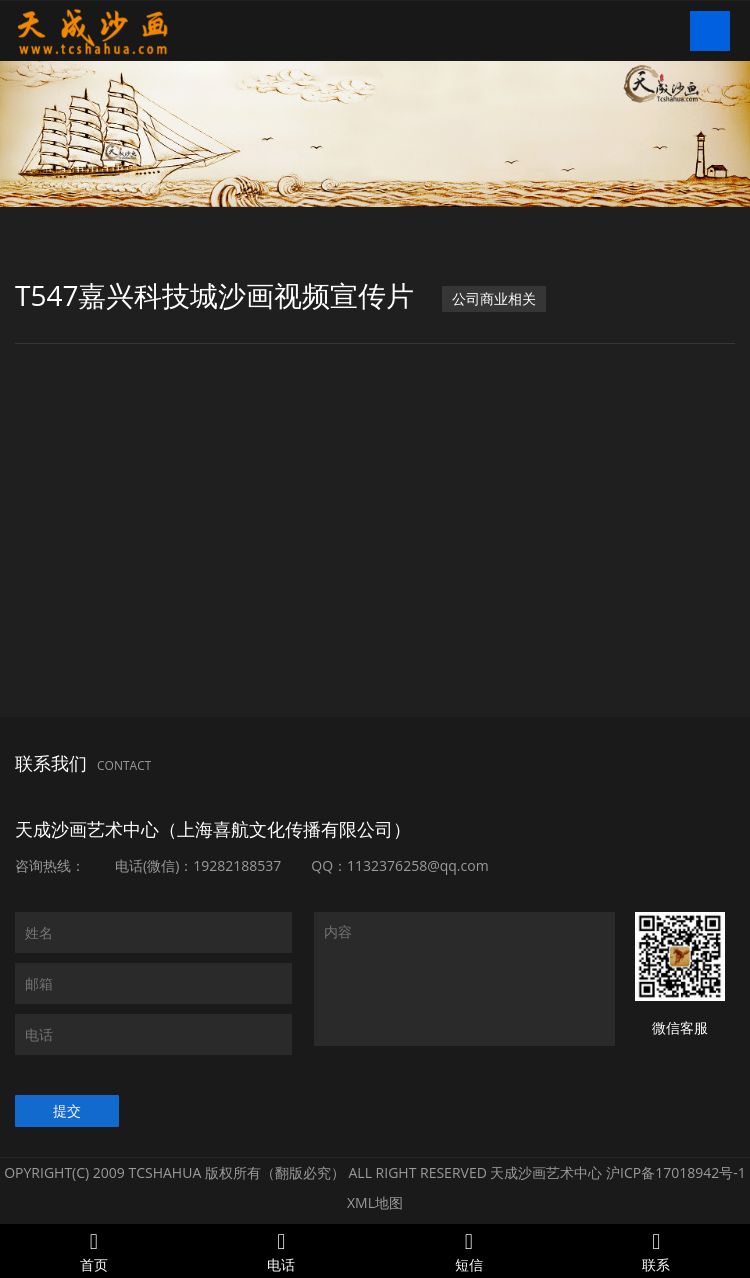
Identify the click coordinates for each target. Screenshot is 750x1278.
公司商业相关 (494, 298)
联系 (657, 1251)
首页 (94, 1251)
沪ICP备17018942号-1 (676, 1172)
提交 (67, 1110)
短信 (469, 1251)
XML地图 (375, 1202)
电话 (282, 1251)
